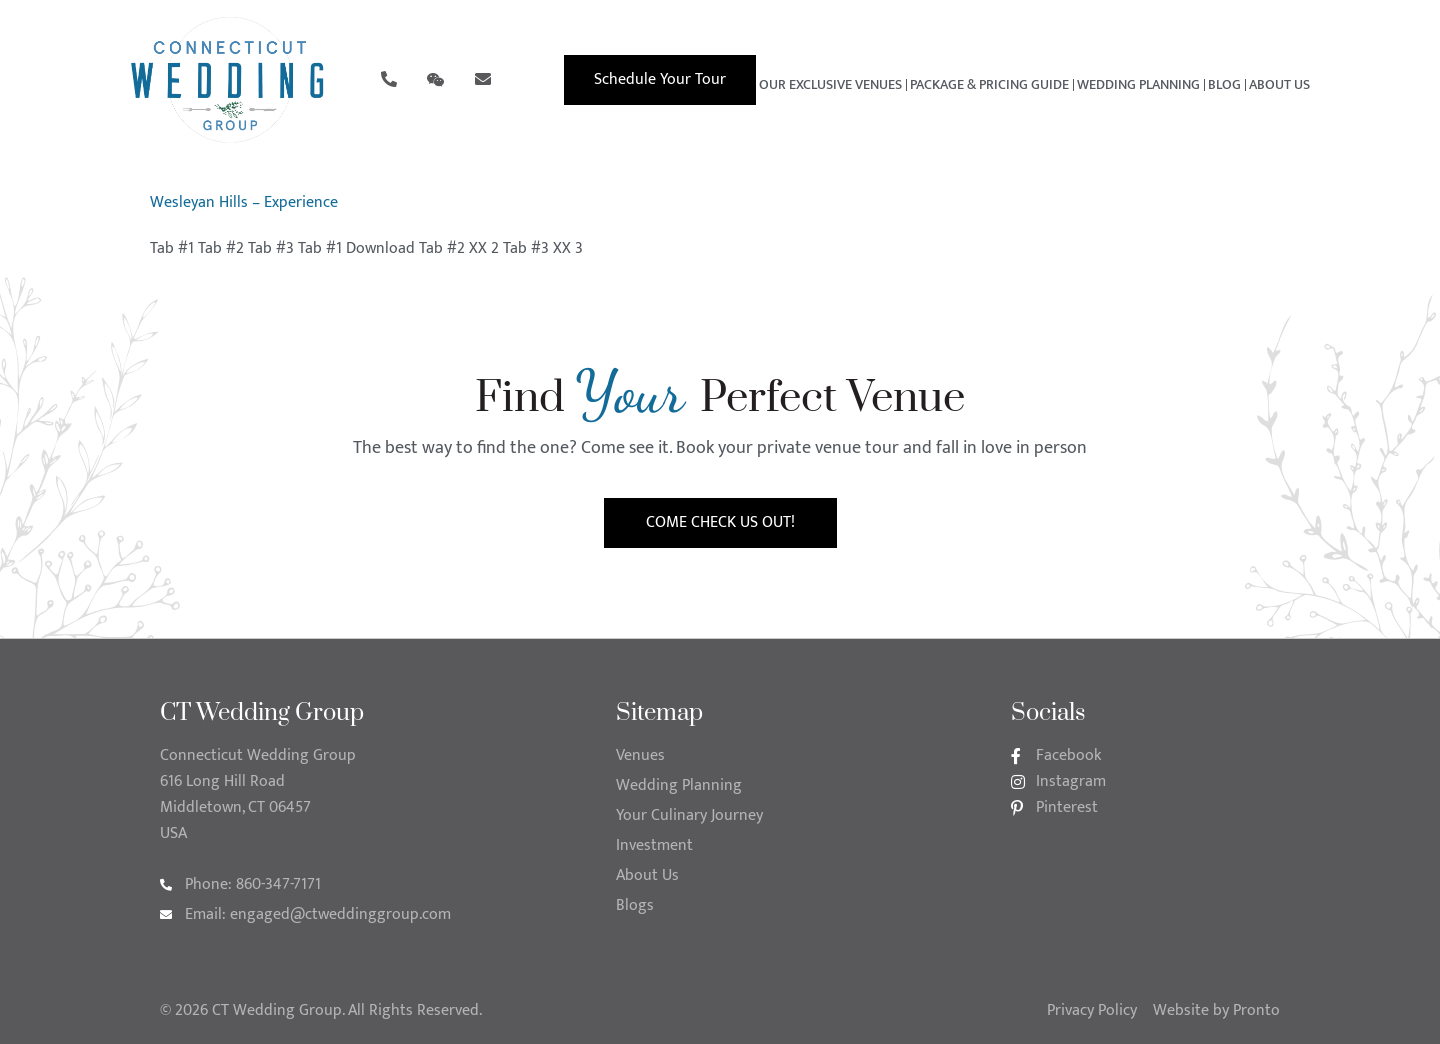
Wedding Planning (1138, 84)
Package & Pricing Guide (989, 84)
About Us (1279, 84)
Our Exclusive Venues (830, 84)
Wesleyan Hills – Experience (244, 202)
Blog (1224, 84)
